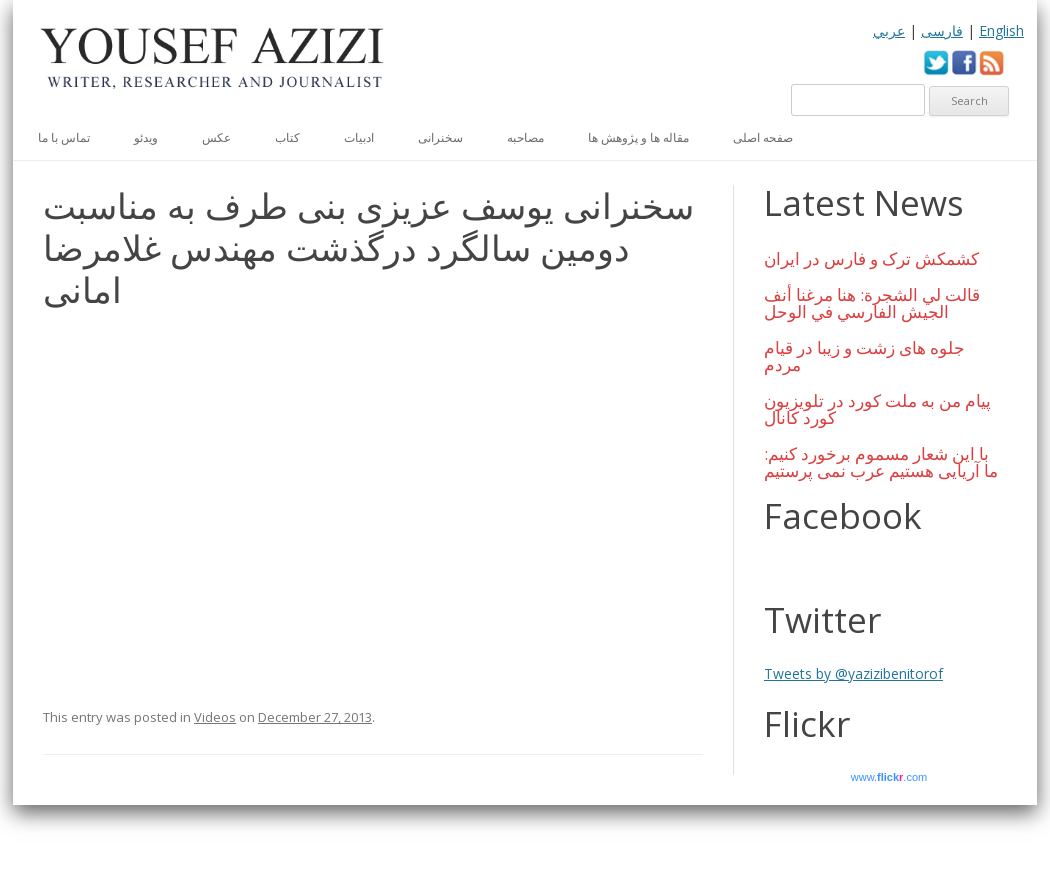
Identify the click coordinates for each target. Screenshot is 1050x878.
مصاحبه (525, 137)
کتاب (287, 137)
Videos (215, 717)
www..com (889, 777)
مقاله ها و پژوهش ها (638, 137)
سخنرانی (440, 137)
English (1001, 30)
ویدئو (146, 137)
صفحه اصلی (763, 137)
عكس (216, 137)
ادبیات (359, 137)
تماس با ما (64, 137)
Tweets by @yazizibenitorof (853, 673)
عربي (889, 30)
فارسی (942, 30)
